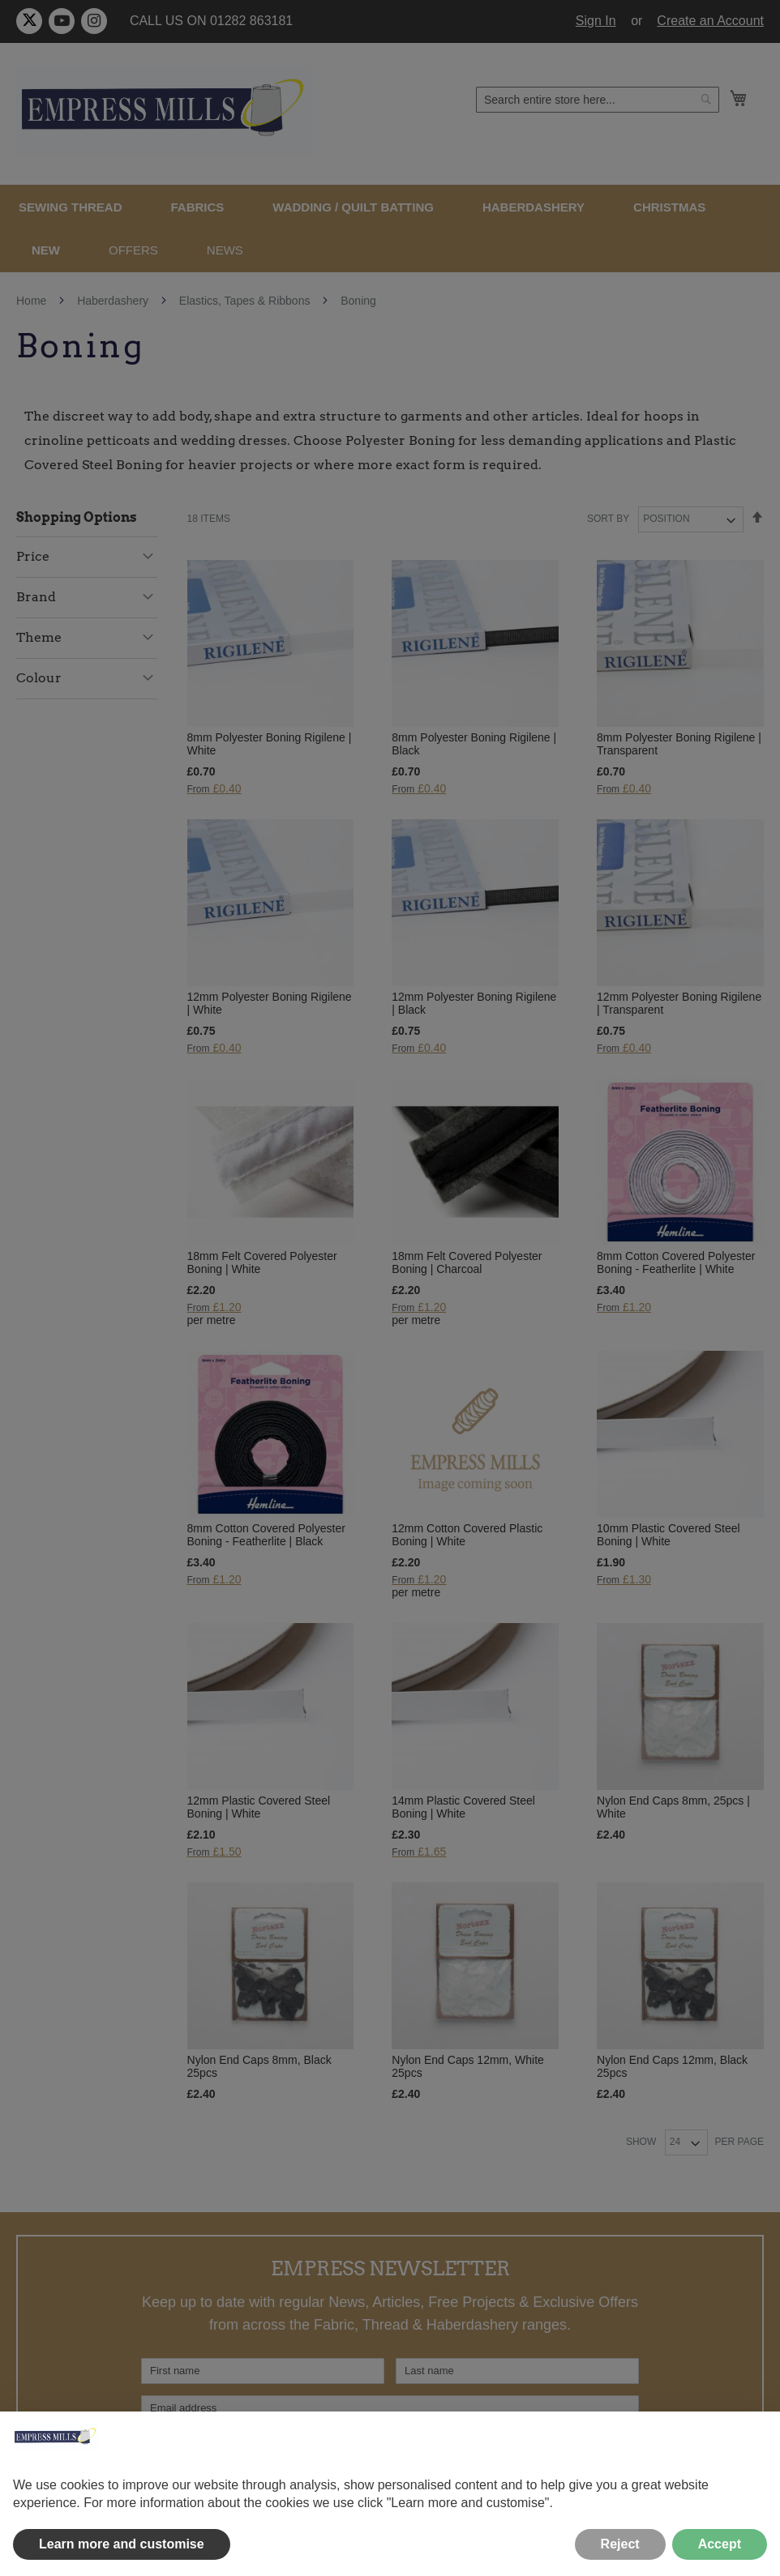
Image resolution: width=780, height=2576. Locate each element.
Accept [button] (719, 2544)
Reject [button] (620, 2544)
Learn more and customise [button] (121, 2544)
